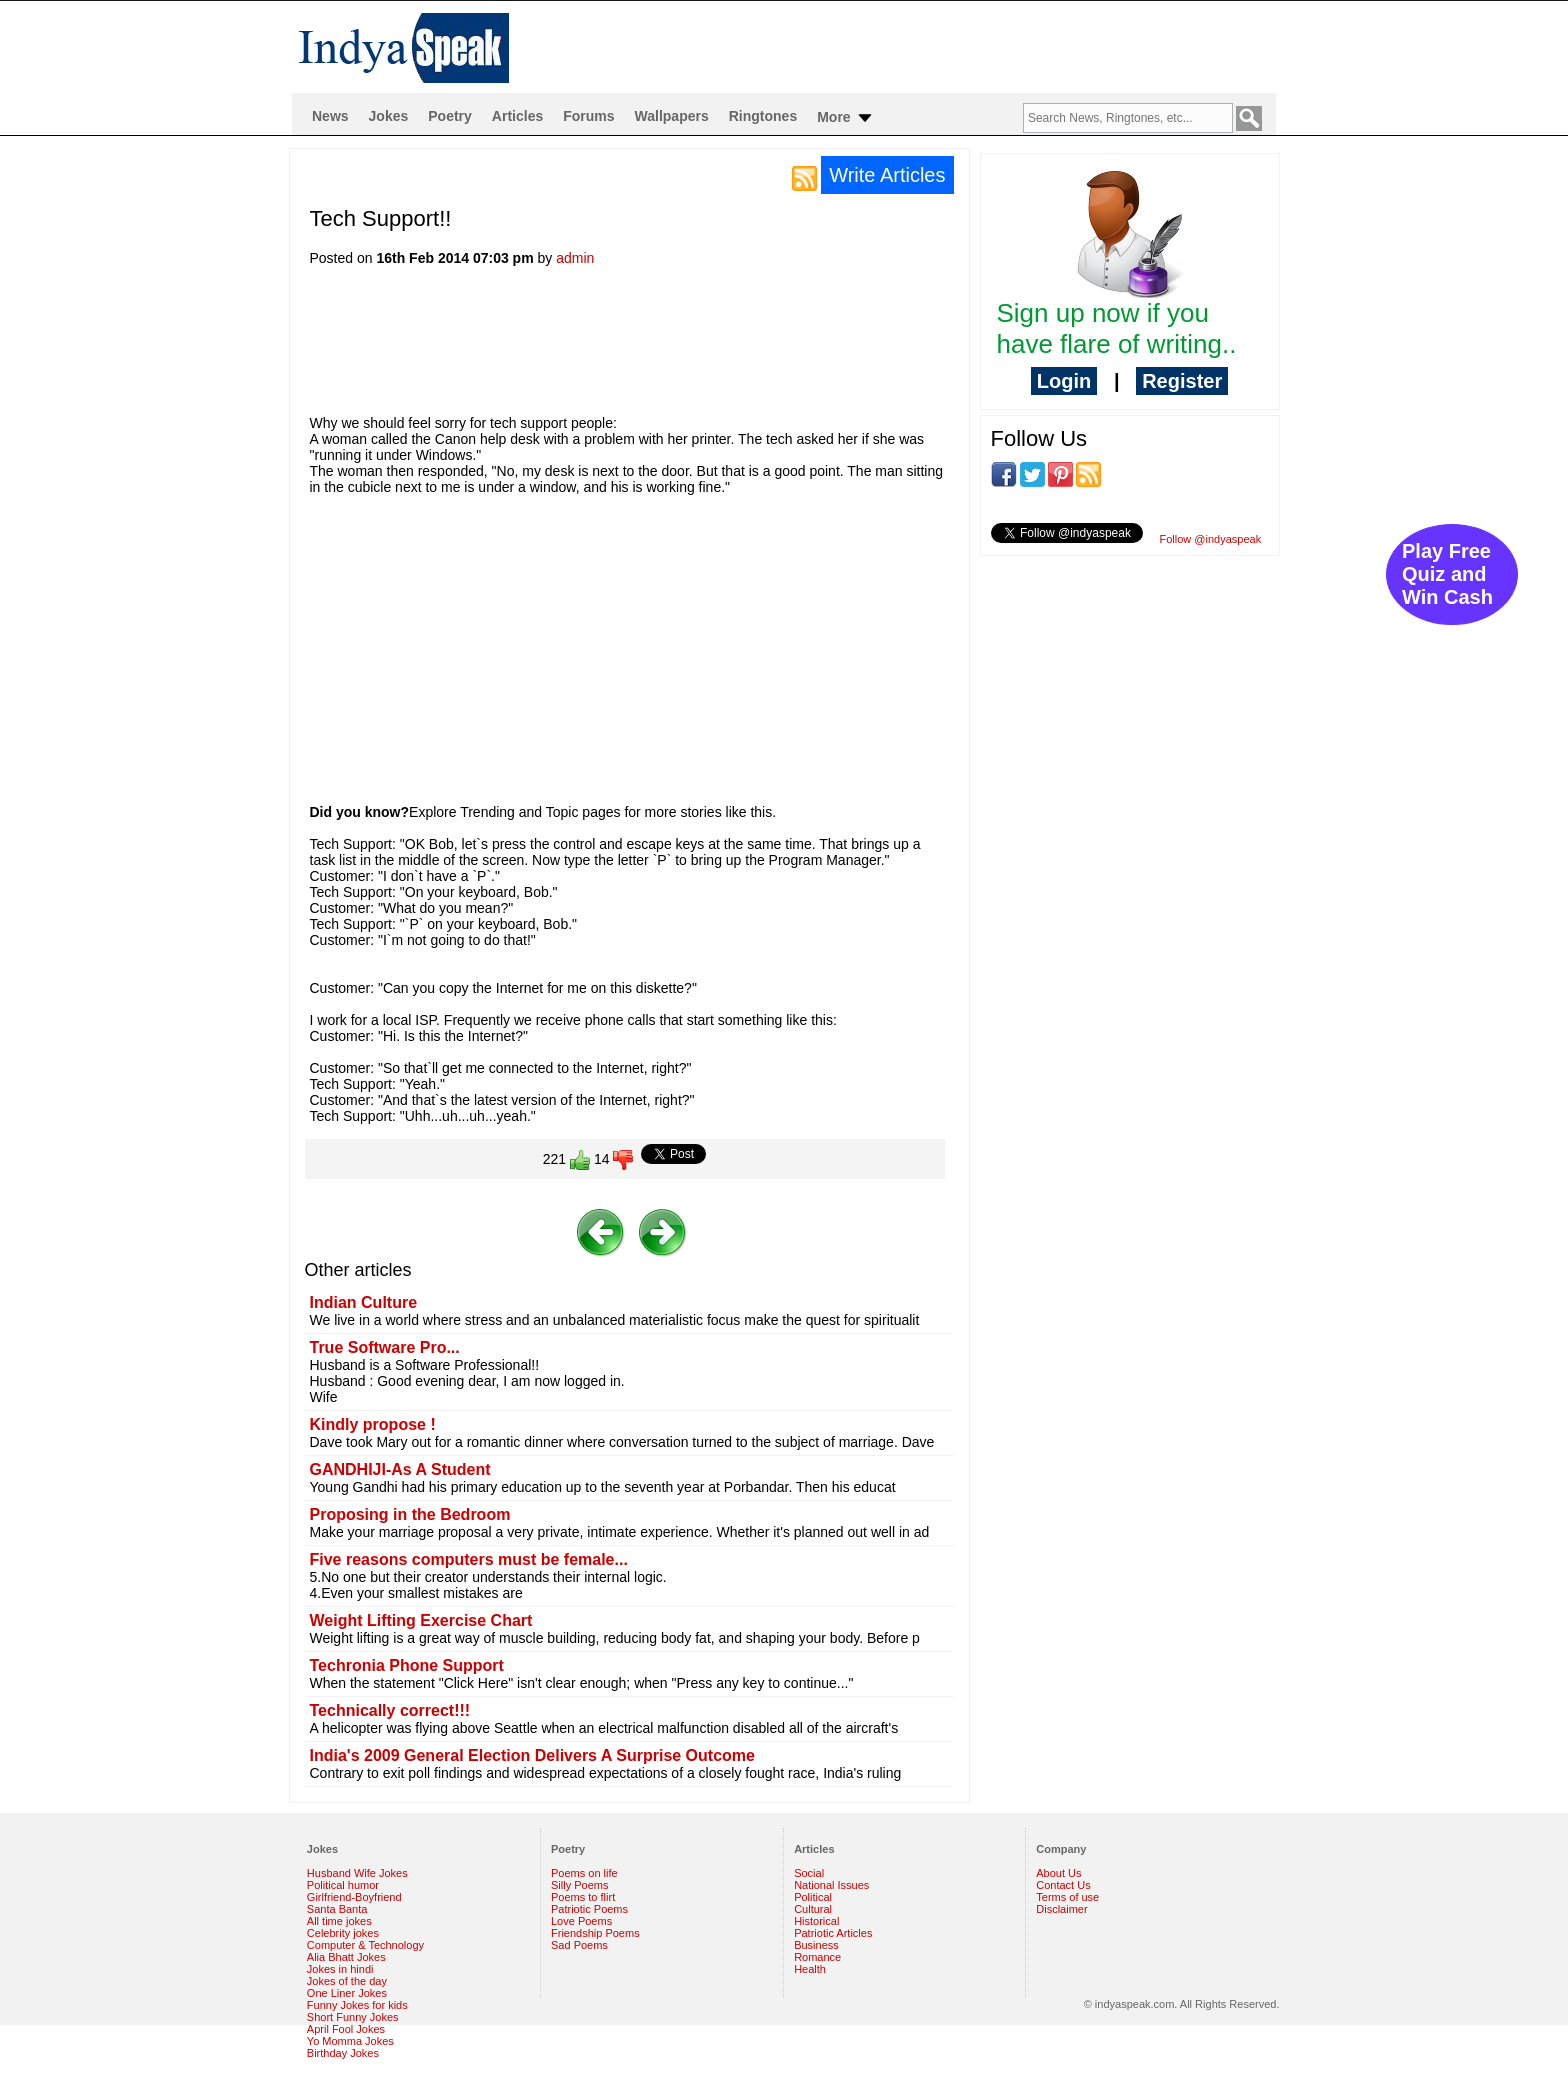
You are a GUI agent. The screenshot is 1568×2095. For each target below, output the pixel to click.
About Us (1058, 1873)
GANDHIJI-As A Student (400, 1469)
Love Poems (581, 1921)
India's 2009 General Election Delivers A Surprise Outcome (532, 1755)
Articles (517, 116)
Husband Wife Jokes (357, 1873)
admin (575, 258)
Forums (588, 116)
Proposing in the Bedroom (410, 1514)
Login (1064, 381)
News (330, 116)
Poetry (450, 116)
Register (1182, 381)
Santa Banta (337, 1909)
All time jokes (339, 1921)
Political (813, 1897)
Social (809, 1873)
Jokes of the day (347, 1981)
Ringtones (763, 116)
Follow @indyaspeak (1211, 539)
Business (816, 1945)
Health (810, 1969)
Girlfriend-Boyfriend (354, 1897)
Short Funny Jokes (353, 2017)
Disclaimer (1061, 1909)
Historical (816, 1921)
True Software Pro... (385, 1347)
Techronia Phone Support (407, 1665)
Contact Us (1063, 1885)
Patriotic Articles (833, 1933)
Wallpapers (672, 116)
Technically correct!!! (390, 1710)
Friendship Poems (595, 1933)
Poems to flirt (583, 1897)
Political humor (343, 1885)
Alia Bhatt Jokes (346, 1957)
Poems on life (584, 1873)
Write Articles (887, 175)
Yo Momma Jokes (350, 2041)
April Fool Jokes (346, 2029)
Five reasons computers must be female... (469, 1559)
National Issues (831, 1885)
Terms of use (1067, 1897)
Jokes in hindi (340, 1969)
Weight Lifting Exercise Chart (421, 1620)
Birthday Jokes (343, 2053)
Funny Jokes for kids (357, 2005)
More (845, 118)
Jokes (389, 116)
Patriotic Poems (589, 1909)
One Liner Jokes (347, 1993)
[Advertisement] (674, 347)
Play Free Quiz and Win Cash (1447, 574)
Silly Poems (579, 1885)
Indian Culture (364, 1302)
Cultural (813, 1909)
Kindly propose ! (373, 1424)
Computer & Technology (365, 1945)
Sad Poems (579, 1945)
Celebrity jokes (343, 1933)
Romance (817, 1957)
